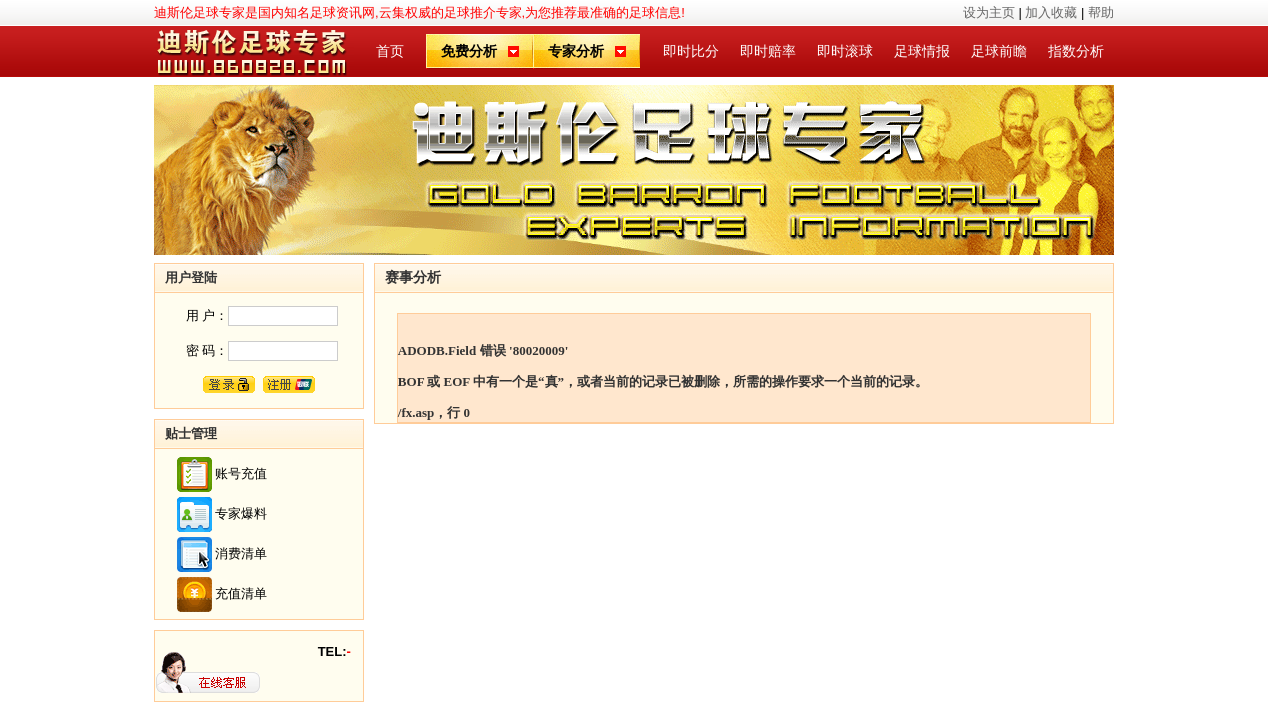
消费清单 (241, 552)
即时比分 (691, 51)
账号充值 (241, 472)
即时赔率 (768, 51)
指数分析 (1076, 51)
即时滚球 (845, 51)
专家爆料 (241, 512)
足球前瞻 (999, 51)
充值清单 (241, 592)
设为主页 (989, 12)
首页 (390, 51)
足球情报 (922, 51)
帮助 (1101, 12)
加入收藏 (1051, 12)
